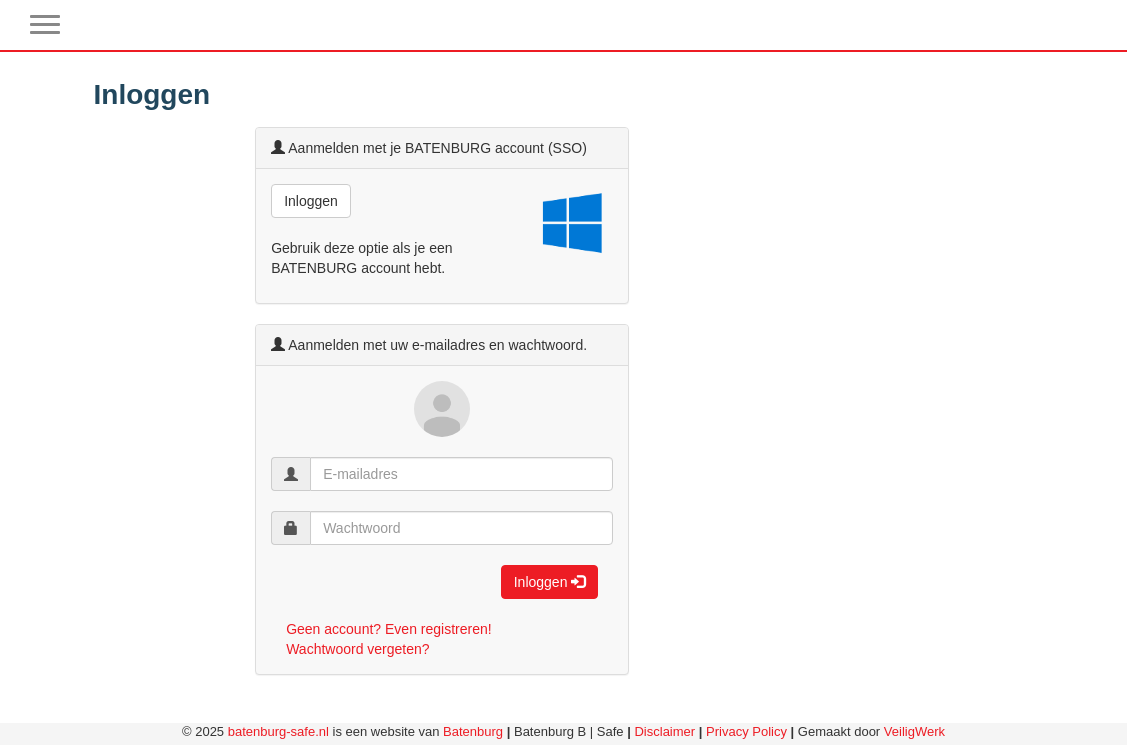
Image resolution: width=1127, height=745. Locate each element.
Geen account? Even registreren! (388, 629)
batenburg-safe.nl (278, 731)
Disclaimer (664, 731)
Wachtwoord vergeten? (357, 649)
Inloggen (311, 201)
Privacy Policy (746, 731)
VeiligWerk (914, 731)
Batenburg (473, 731)
